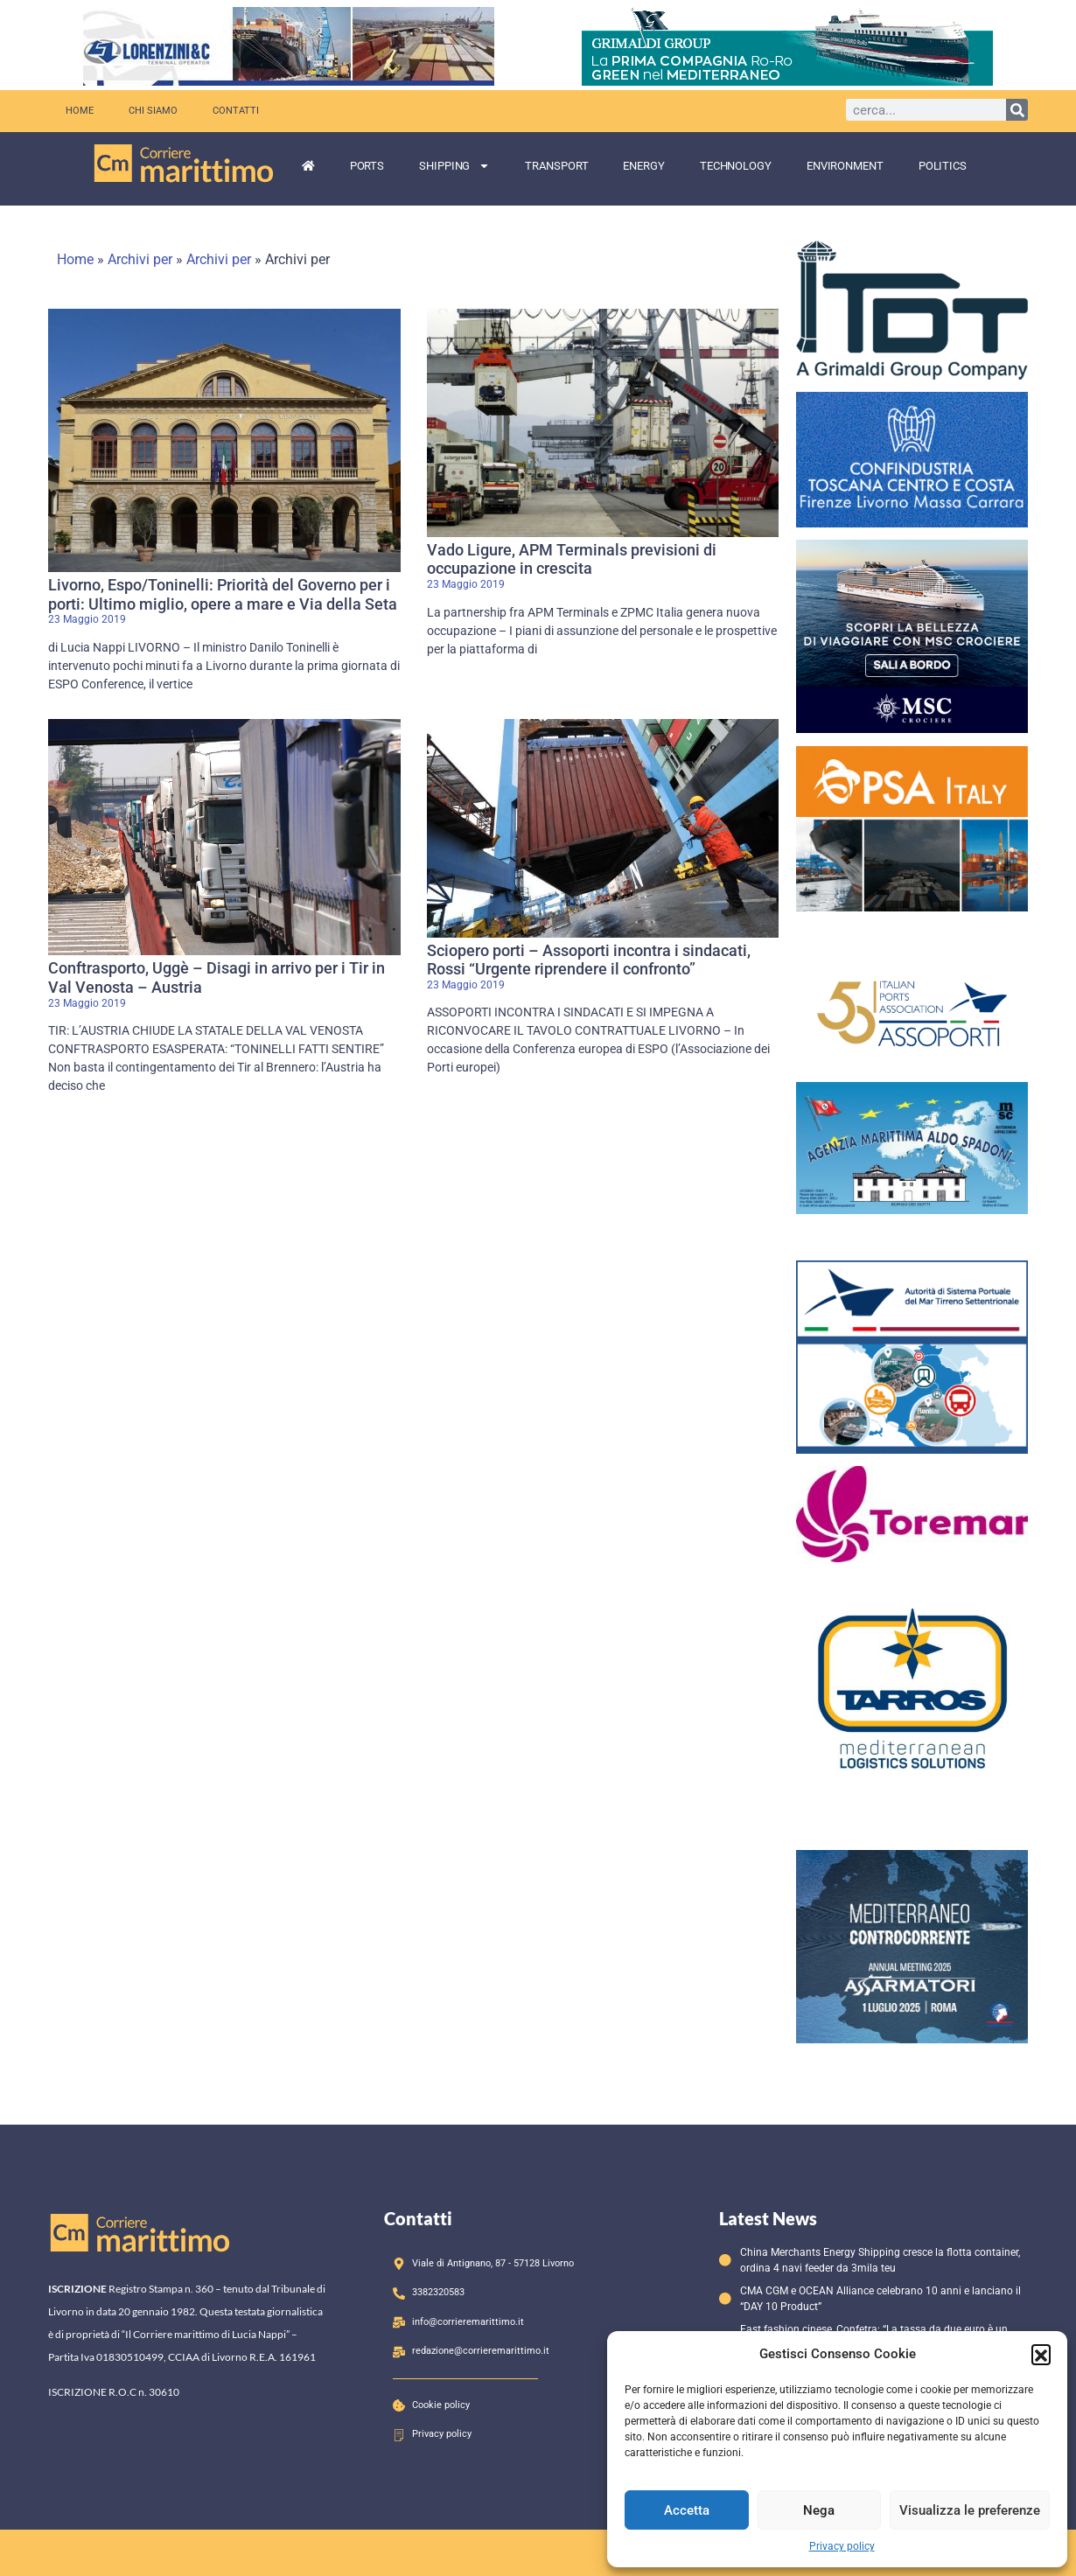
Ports (367, 165)
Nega (819, 2510)
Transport (556, 165)
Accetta (686, 2510)
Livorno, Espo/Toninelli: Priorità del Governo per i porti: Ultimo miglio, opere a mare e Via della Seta (222, 594)
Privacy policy (842, 2546)
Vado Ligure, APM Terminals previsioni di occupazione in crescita (571, 559)
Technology (736, 165)
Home (80, 110)
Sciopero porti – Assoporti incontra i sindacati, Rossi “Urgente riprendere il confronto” (589, 960)
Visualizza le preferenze (969, 2510)
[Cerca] (1017, 110)
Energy (643, 165)
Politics (943, 165)
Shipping (454, 165)
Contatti (236, 110)
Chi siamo (153, 110)
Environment (845, 165)
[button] (1041, 2354)
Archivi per (140, 259)
